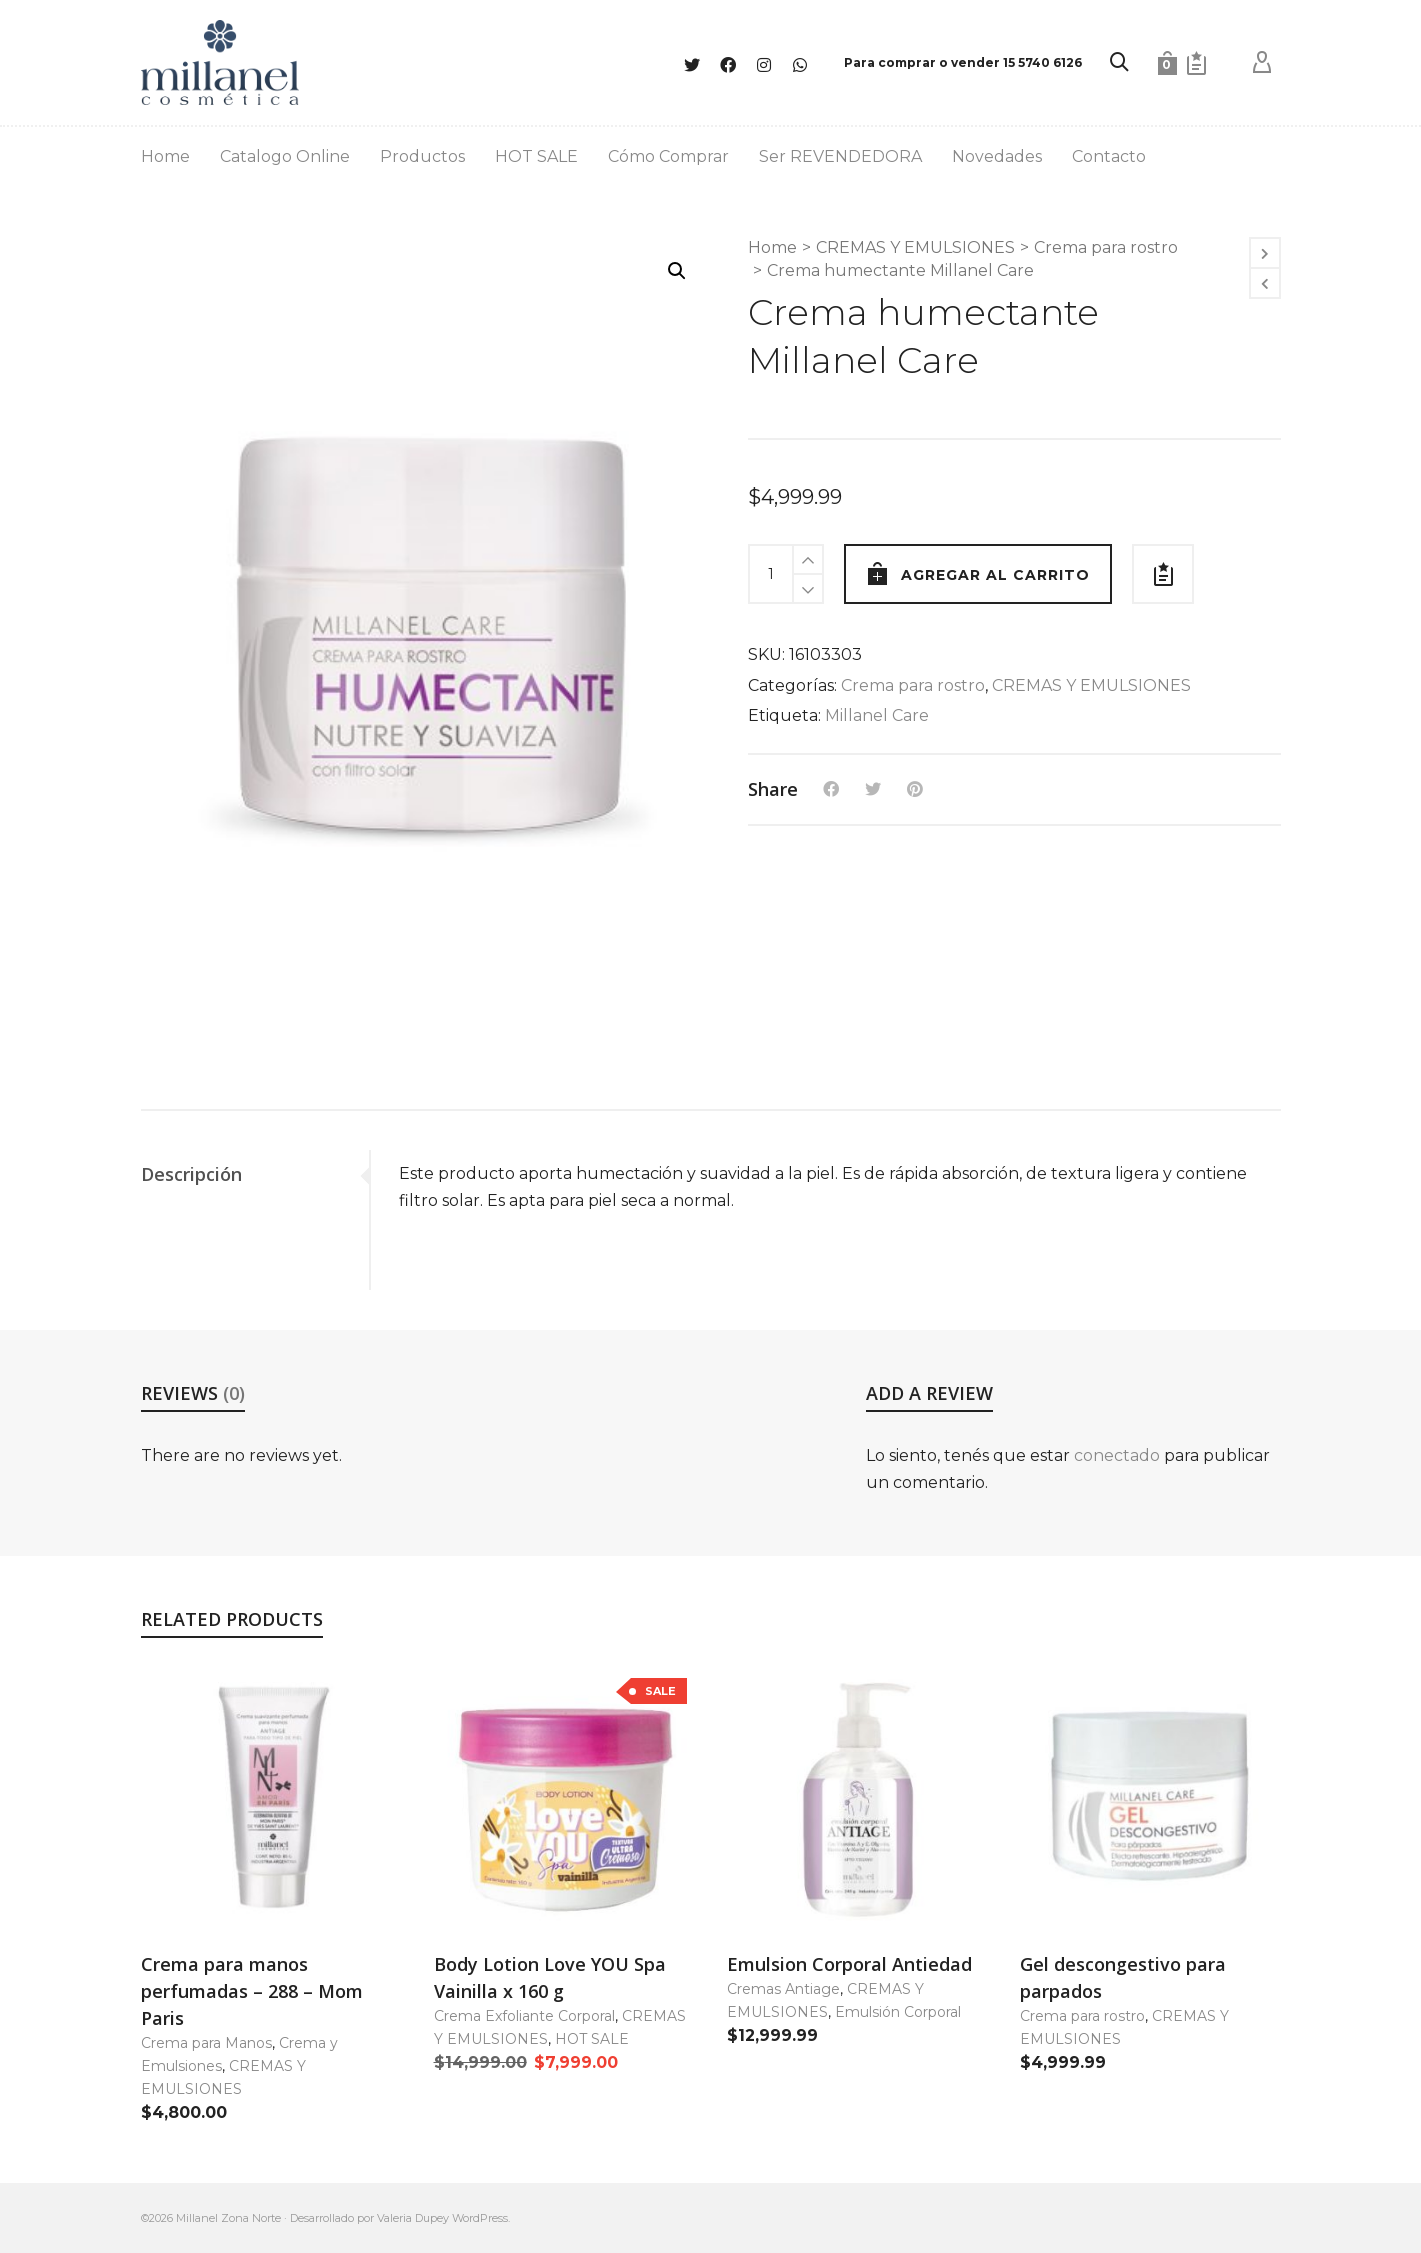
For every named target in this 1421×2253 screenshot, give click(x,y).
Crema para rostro (1106, 247)
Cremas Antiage (783, 1989)
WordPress (480, 2218)
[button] (677, 271)
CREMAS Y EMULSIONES (915, 247)
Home (772, 247)
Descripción (191, 1174)
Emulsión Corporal (898, 2012)
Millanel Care (877, 715)
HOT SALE (592, 2039)
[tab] (255, 1174)
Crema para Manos (206, 2043)
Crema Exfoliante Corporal (524, 2016)
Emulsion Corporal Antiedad (849, 1964)
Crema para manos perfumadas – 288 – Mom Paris (252, 1991)
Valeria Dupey (413, 2218)
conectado (1117, 1455)
